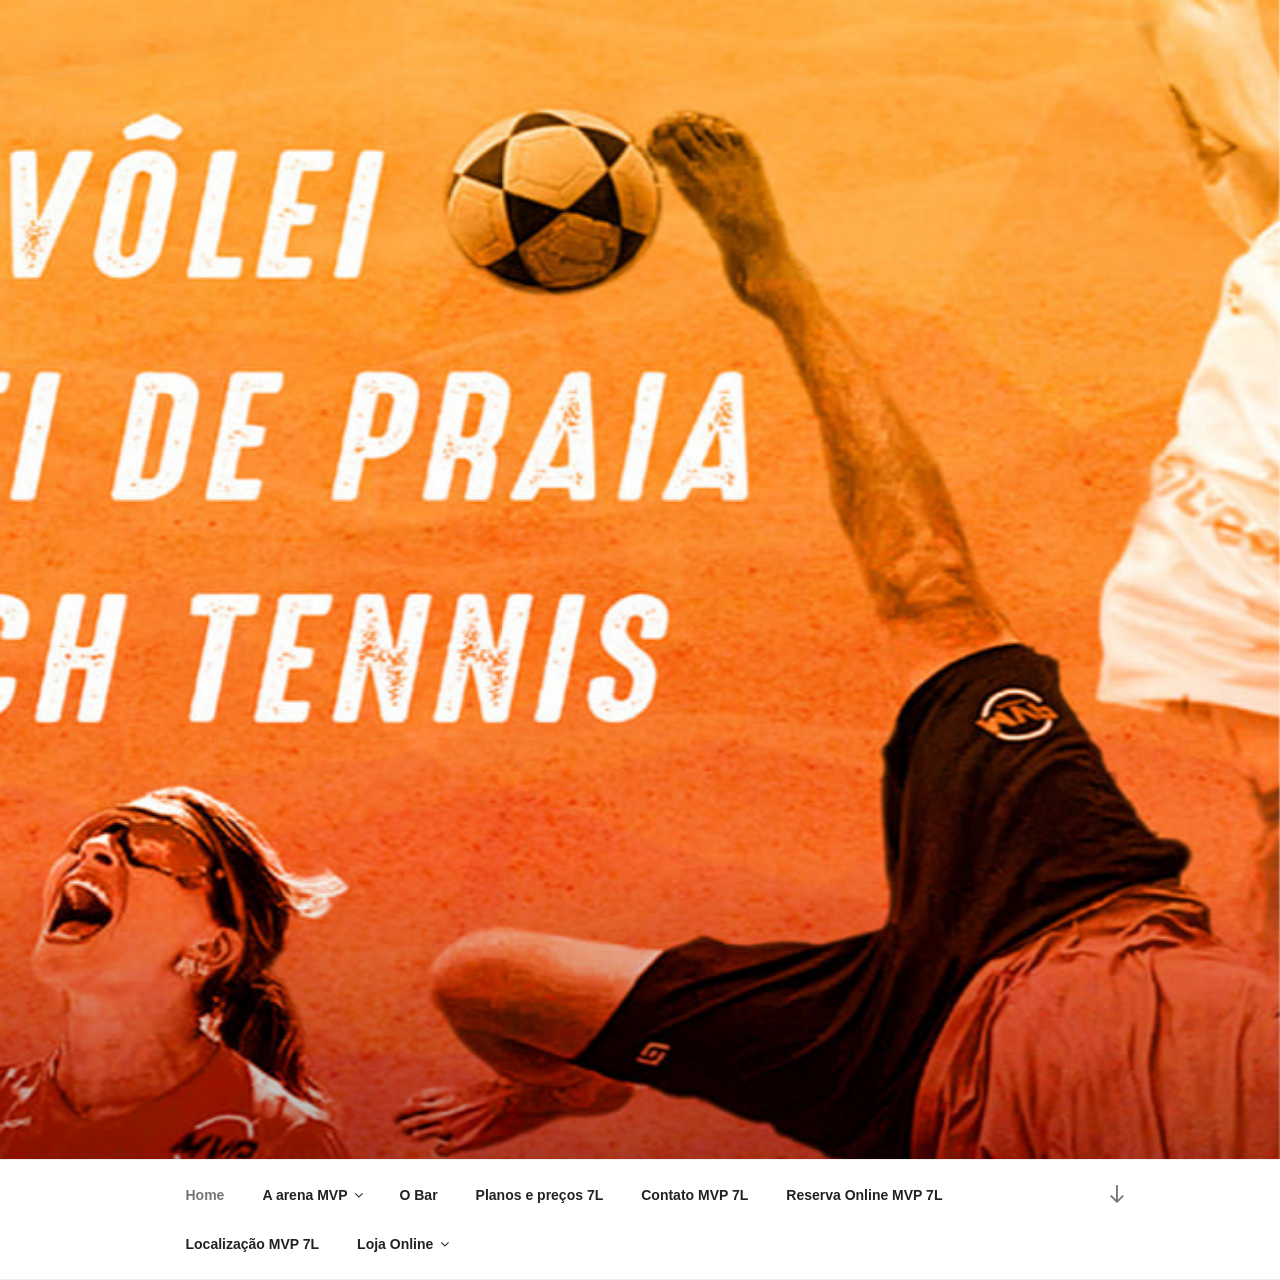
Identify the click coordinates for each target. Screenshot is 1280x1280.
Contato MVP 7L (694, 1195)
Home (205, 1195)
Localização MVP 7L (253, 1244)
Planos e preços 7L (540, 1195)
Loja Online (404, 1244)
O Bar (418, 1195)
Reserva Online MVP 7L (864, 1195)
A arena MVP (314, 1195)
